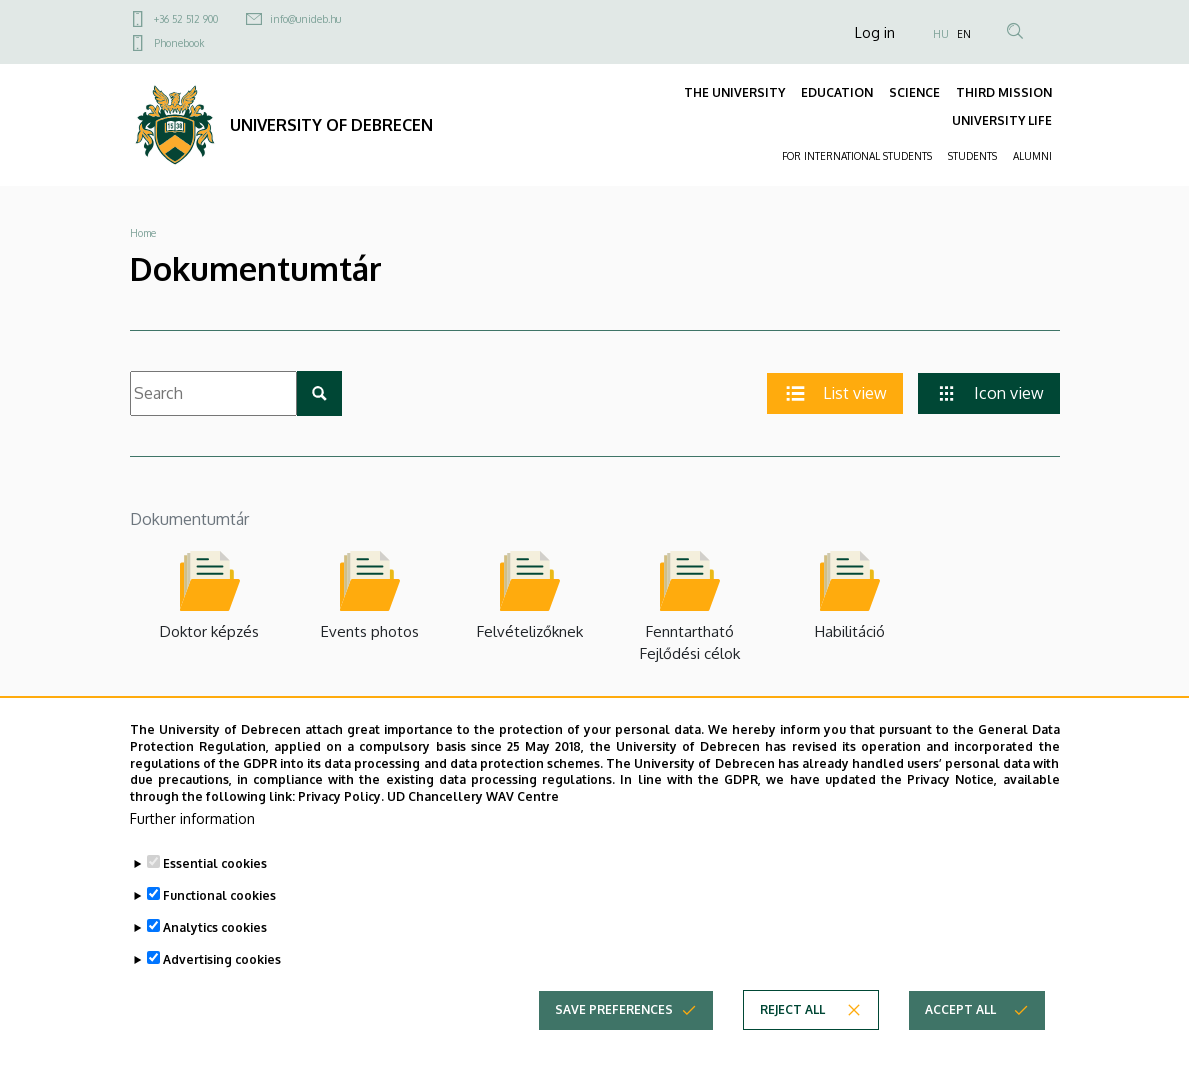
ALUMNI (1032, 156)
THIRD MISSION (1004, 92)
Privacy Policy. (341, 809)
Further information (192, 831)
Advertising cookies (222, 972)
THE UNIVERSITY (734, 92)
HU (941, 34)
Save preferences (614, 1022)
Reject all (792, 1022)
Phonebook (179, 43)
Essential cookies (215, 876)
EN (964, 34)
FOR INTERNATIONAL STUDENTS (857, 156)
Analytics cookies (215, 940)
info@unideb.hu (305, 19)
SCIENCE (914, 92)
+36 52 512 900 (186, 19)
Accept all (960, 1022)
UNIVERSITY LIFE (1002, 120)
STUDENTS (972, 156)
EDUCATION (837, 92)
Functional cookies (219, 908)
